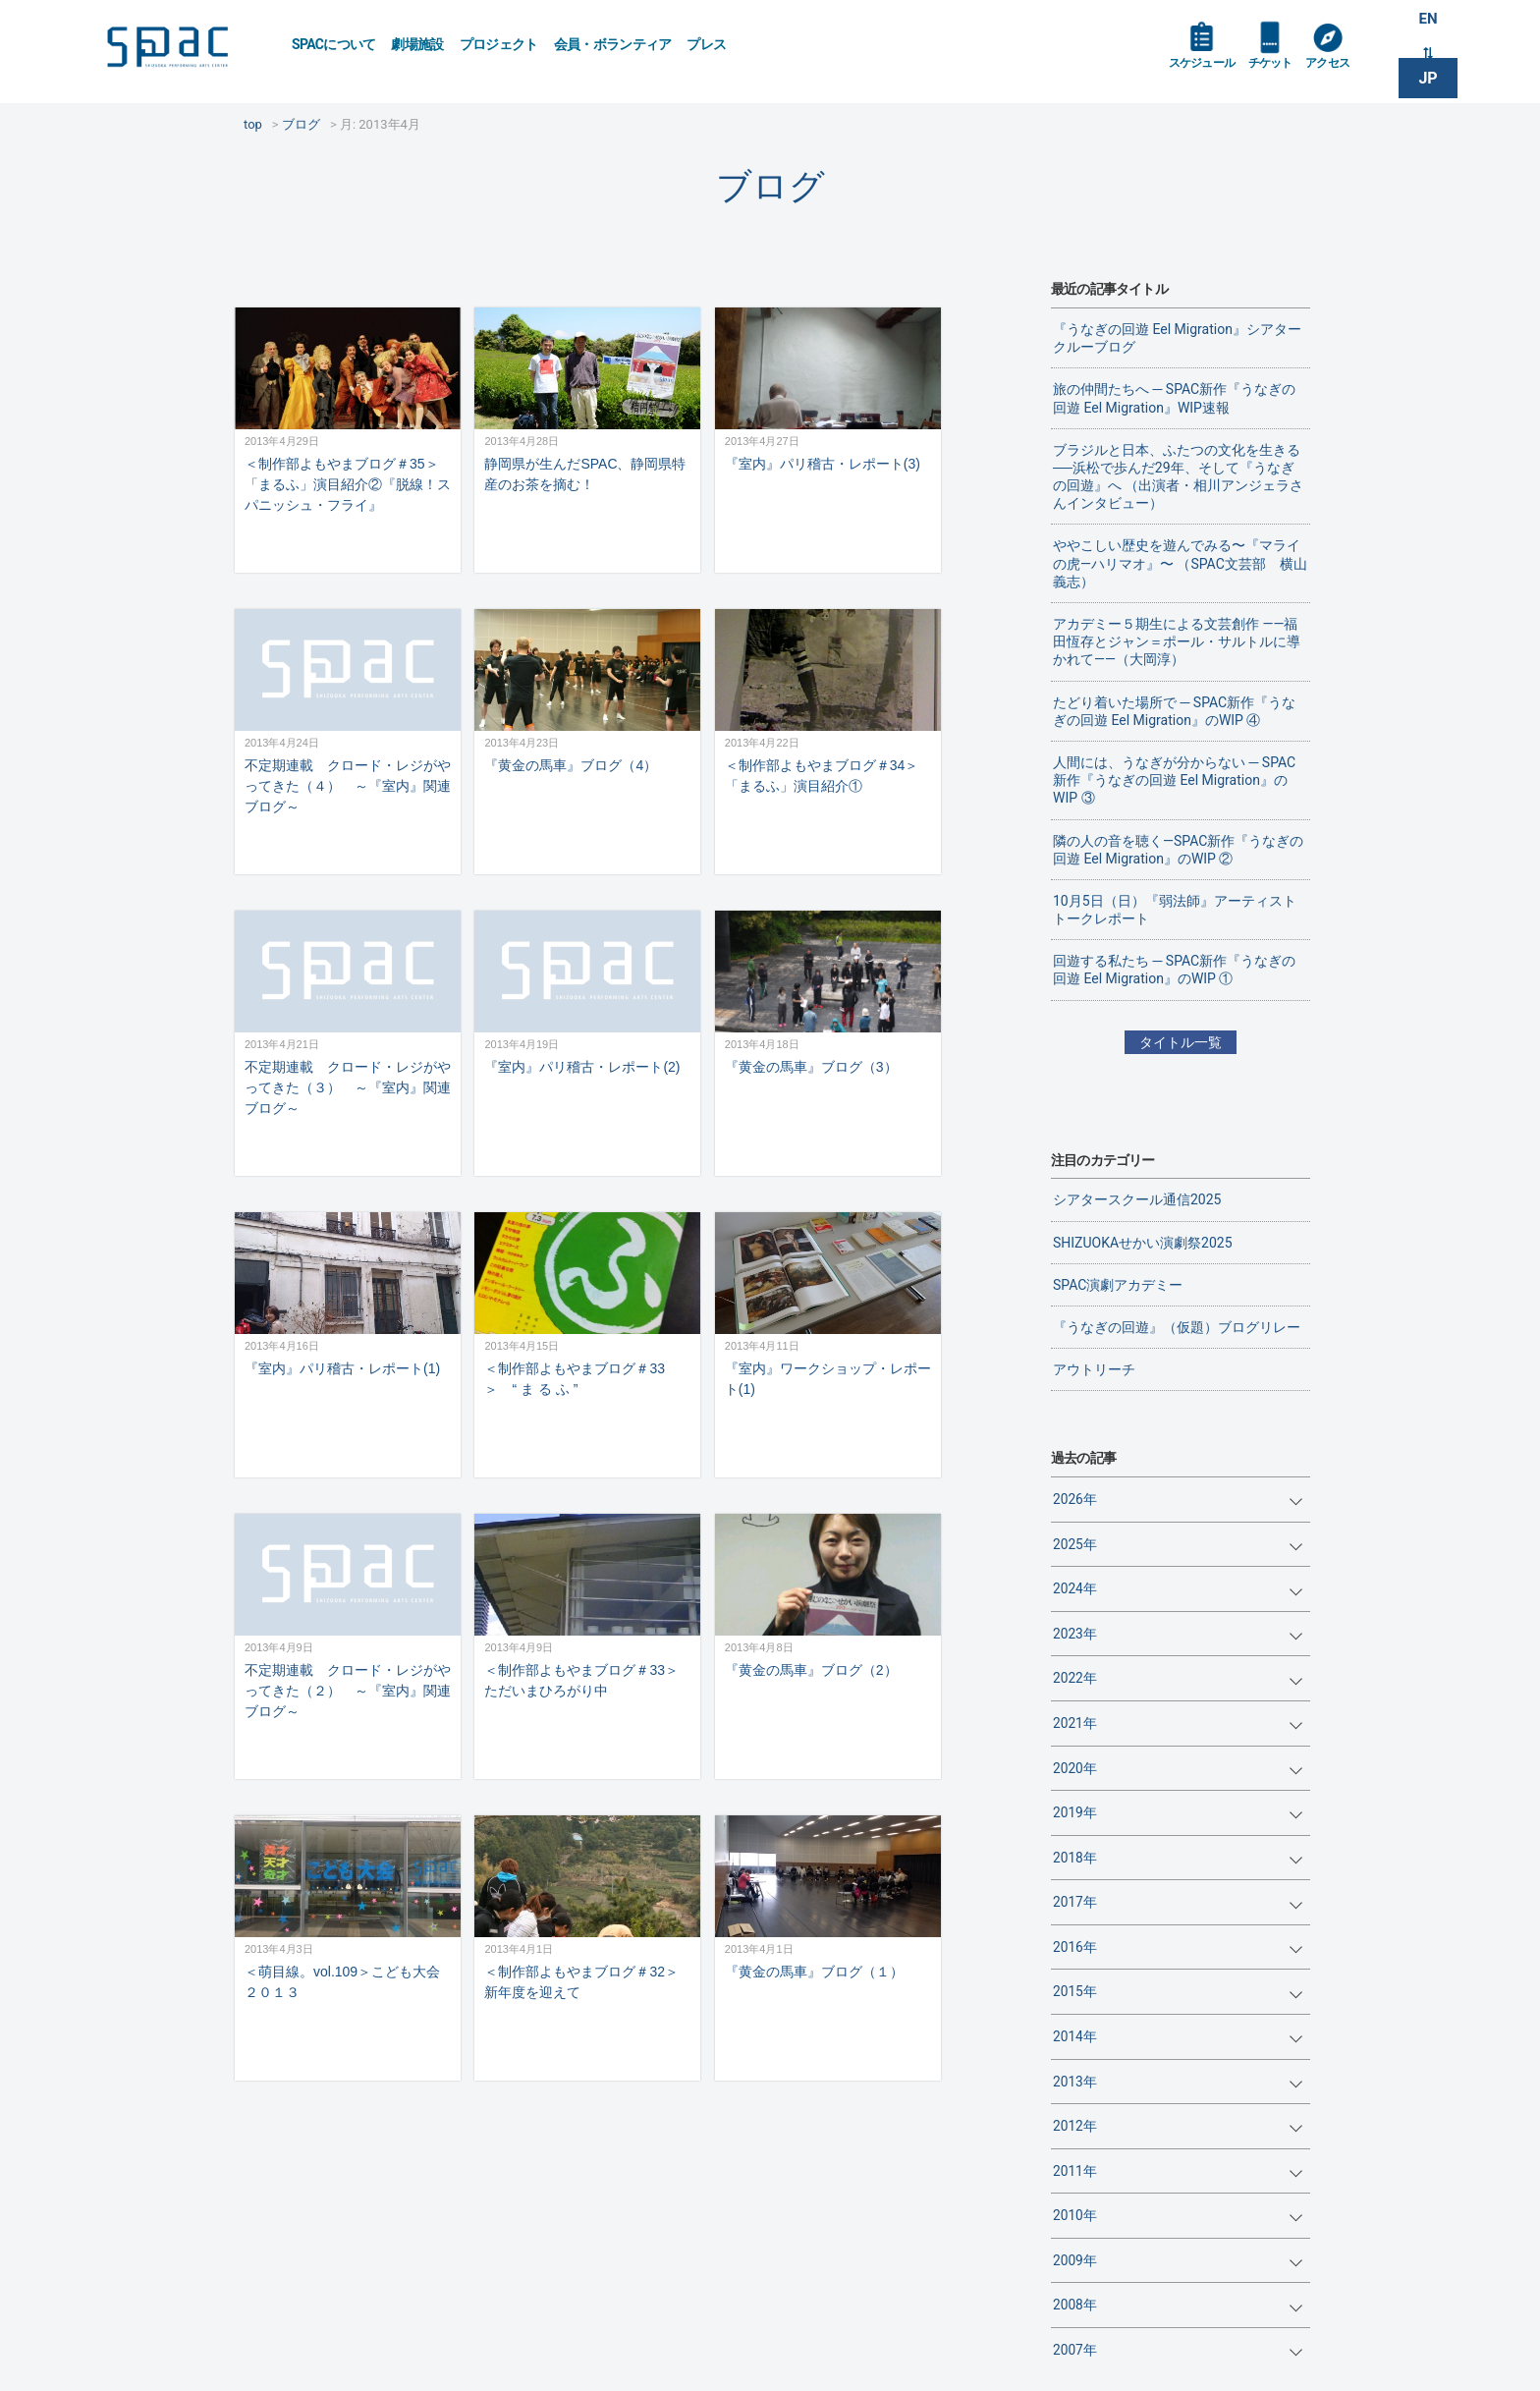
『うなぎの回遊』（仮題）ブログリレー (1176, 1327)
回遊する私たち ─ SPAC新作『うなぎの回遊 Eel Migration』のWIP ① (1174, 969)
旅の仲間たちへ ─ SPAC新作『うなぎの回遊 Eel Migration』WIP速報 (1174, 398)
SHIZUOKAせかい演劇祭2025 (1143, 1243)
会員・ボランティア (613, 44)
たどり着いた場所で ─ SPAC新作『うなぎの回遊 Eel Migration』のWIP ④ (1174, 711)
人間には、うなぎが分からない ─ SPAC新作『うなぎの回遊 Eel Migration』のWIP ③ (1174, 780)
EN (1428, 21)
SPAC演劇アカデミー (1117, 1285)
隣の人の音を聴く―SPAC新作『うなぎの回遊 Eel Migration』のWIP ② (1178, 849)
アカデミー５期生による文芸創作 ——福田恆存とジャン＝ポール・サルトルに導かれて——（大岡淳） (1176, 641)
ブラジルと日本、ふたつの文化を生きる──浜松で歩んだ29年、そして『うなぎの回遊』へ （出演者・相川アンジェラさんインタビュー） (1178, 477)
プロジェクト (499, 44)
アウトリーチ (1094, 1369)
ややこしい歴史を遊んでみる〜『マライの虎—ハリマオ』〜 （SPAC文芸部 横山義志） (1180, 562)
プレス (706, 44)
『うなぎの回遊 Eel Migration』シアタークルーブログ (1177, 338)
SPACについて (333, 44)
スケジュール (1207, 71)
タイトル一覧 (1180, 1042)
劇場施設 (417, 44)
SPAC (185, 50)
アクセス (1348, 71)
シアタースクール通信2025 (1137, 1199)
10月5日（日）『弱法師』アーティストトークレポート (1174, 909)
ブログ (770, 186)
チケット (1284, 71)
